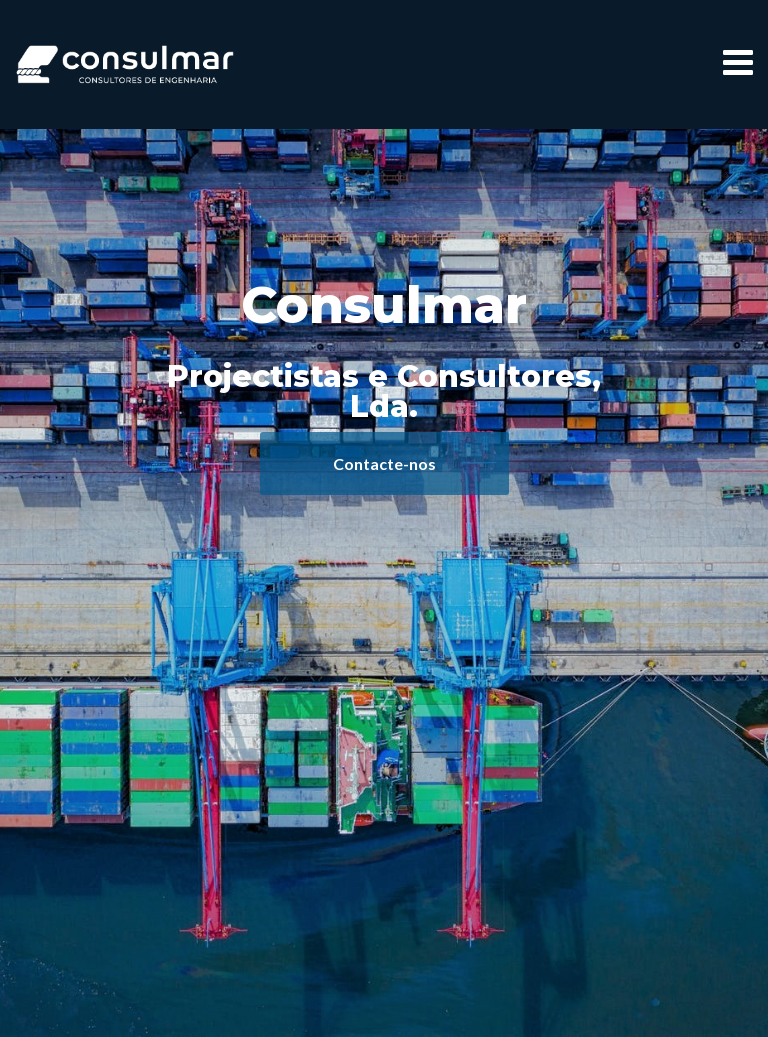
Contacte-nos (384, 463)
